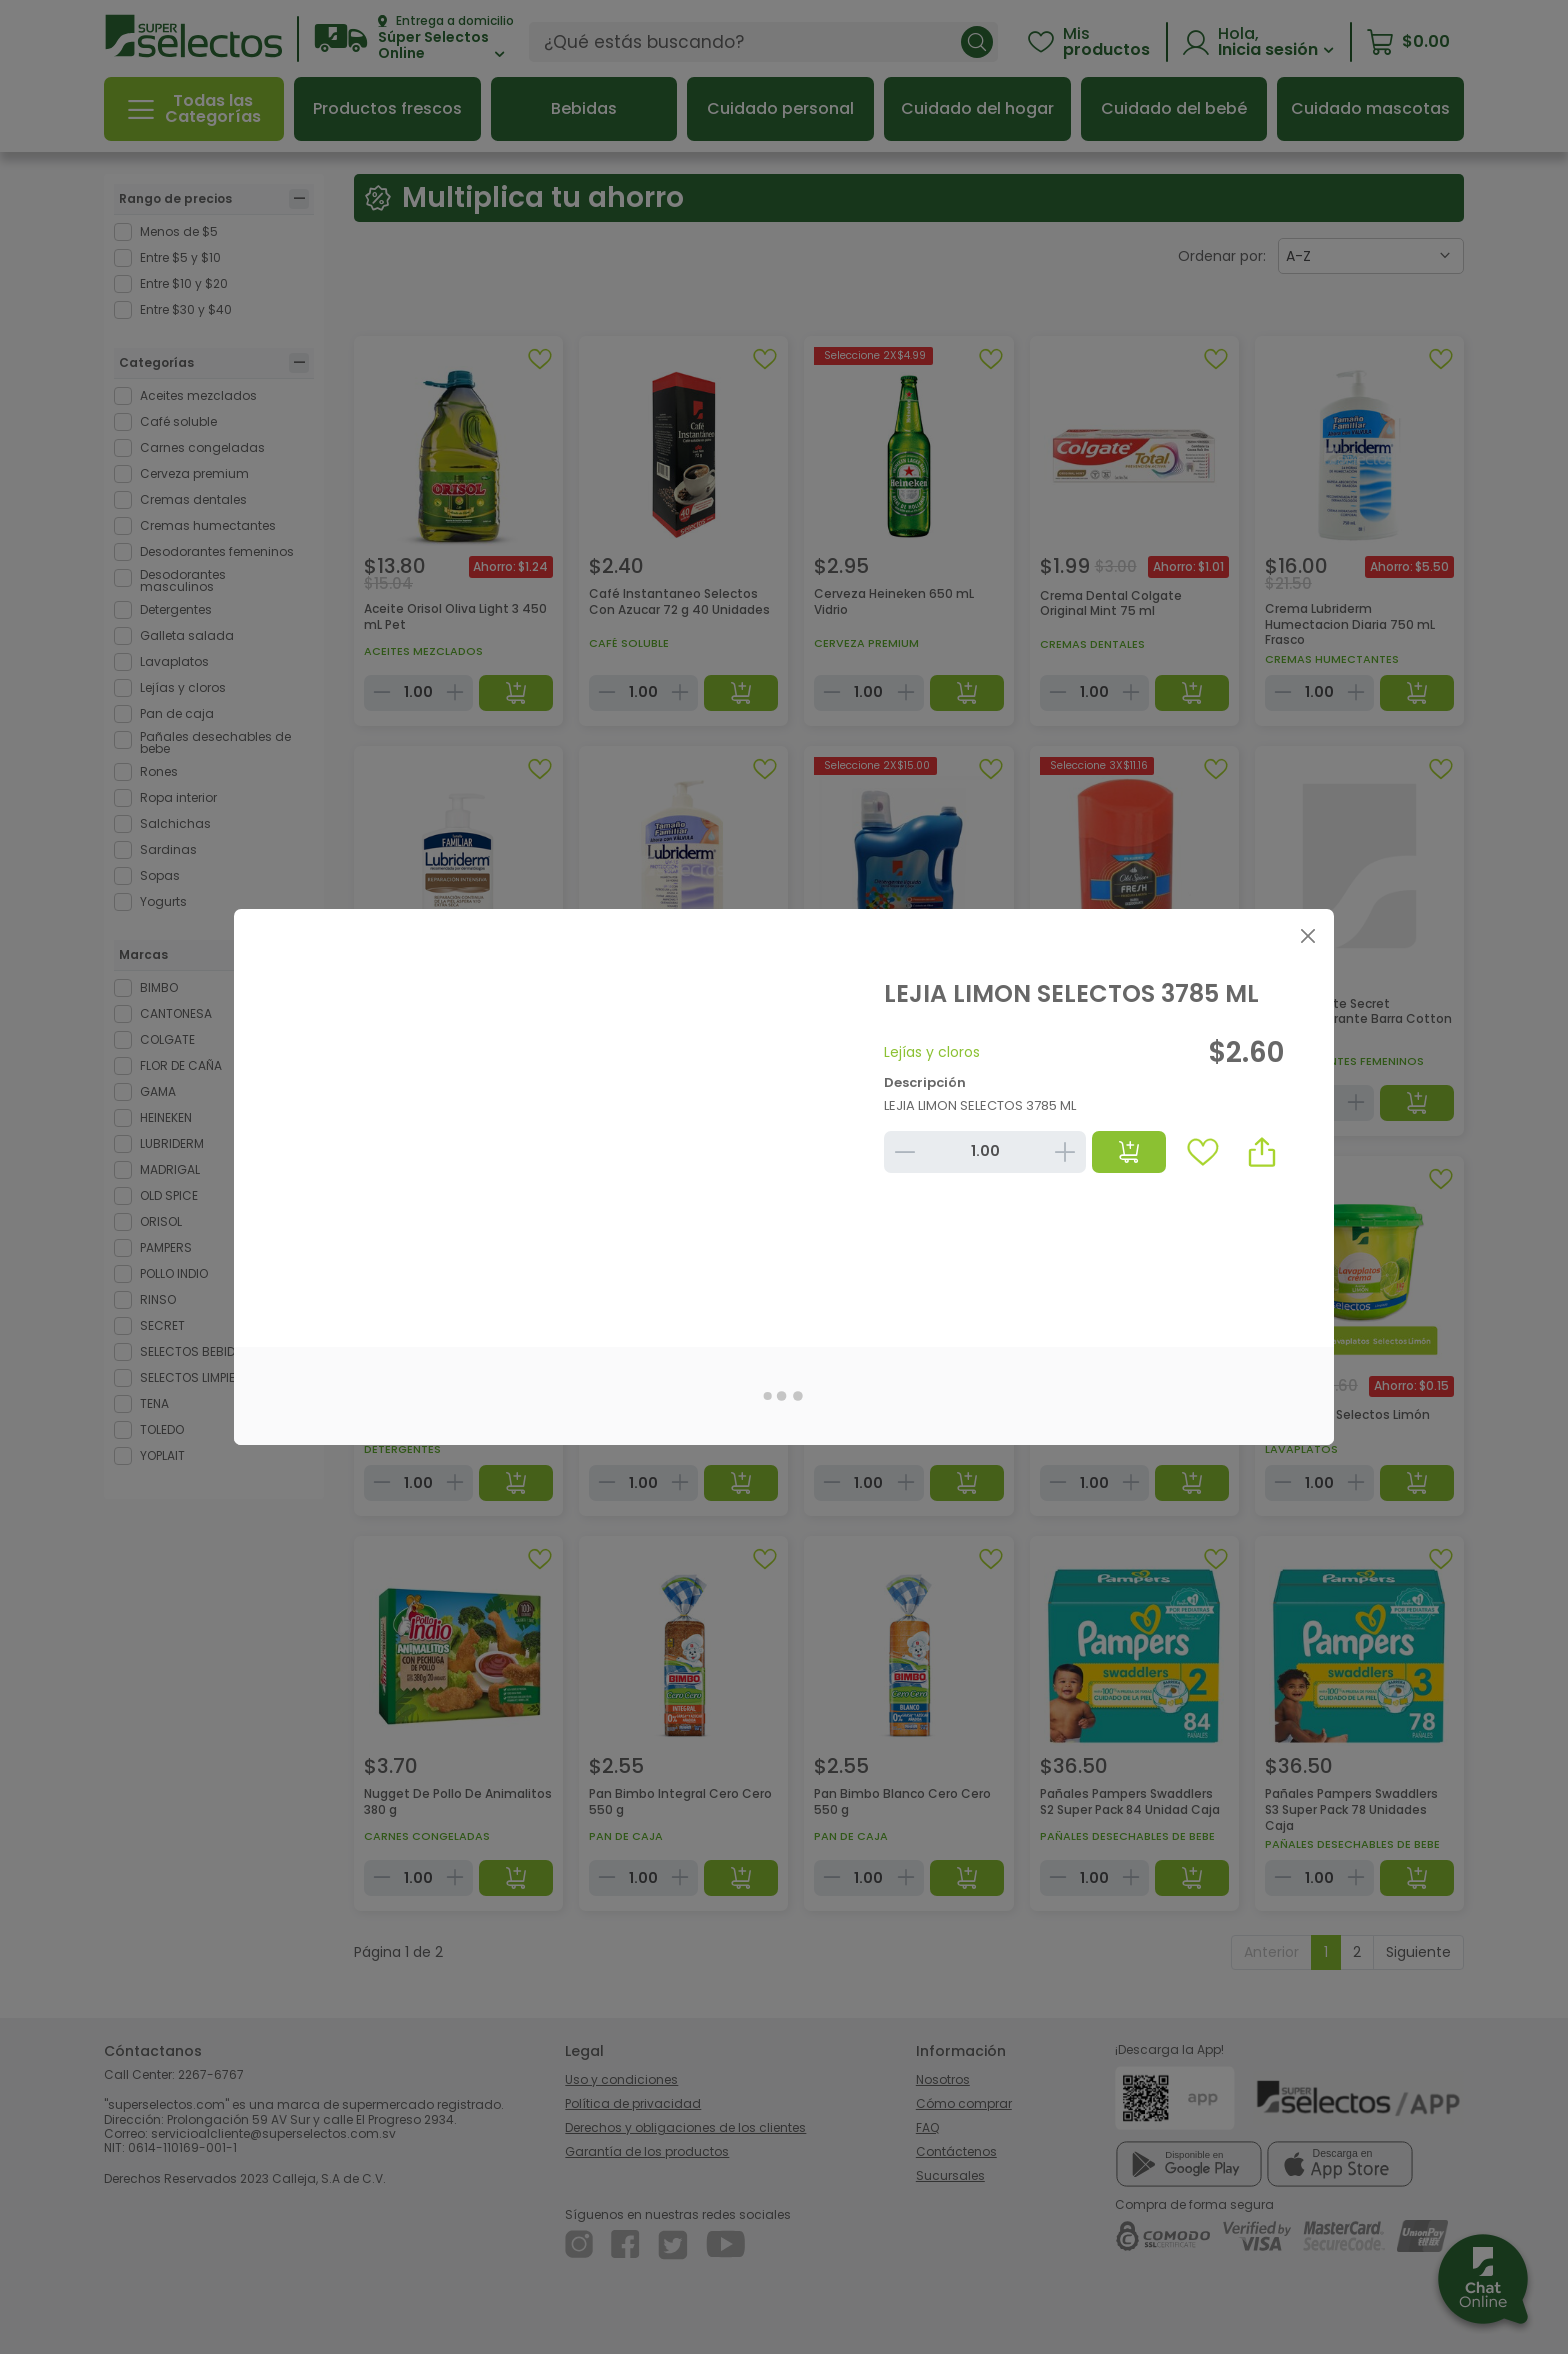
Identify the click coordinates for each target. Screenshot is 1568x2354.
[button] (1262, 1152)
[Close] (1307, 935)
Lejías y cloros (932, 1052)
